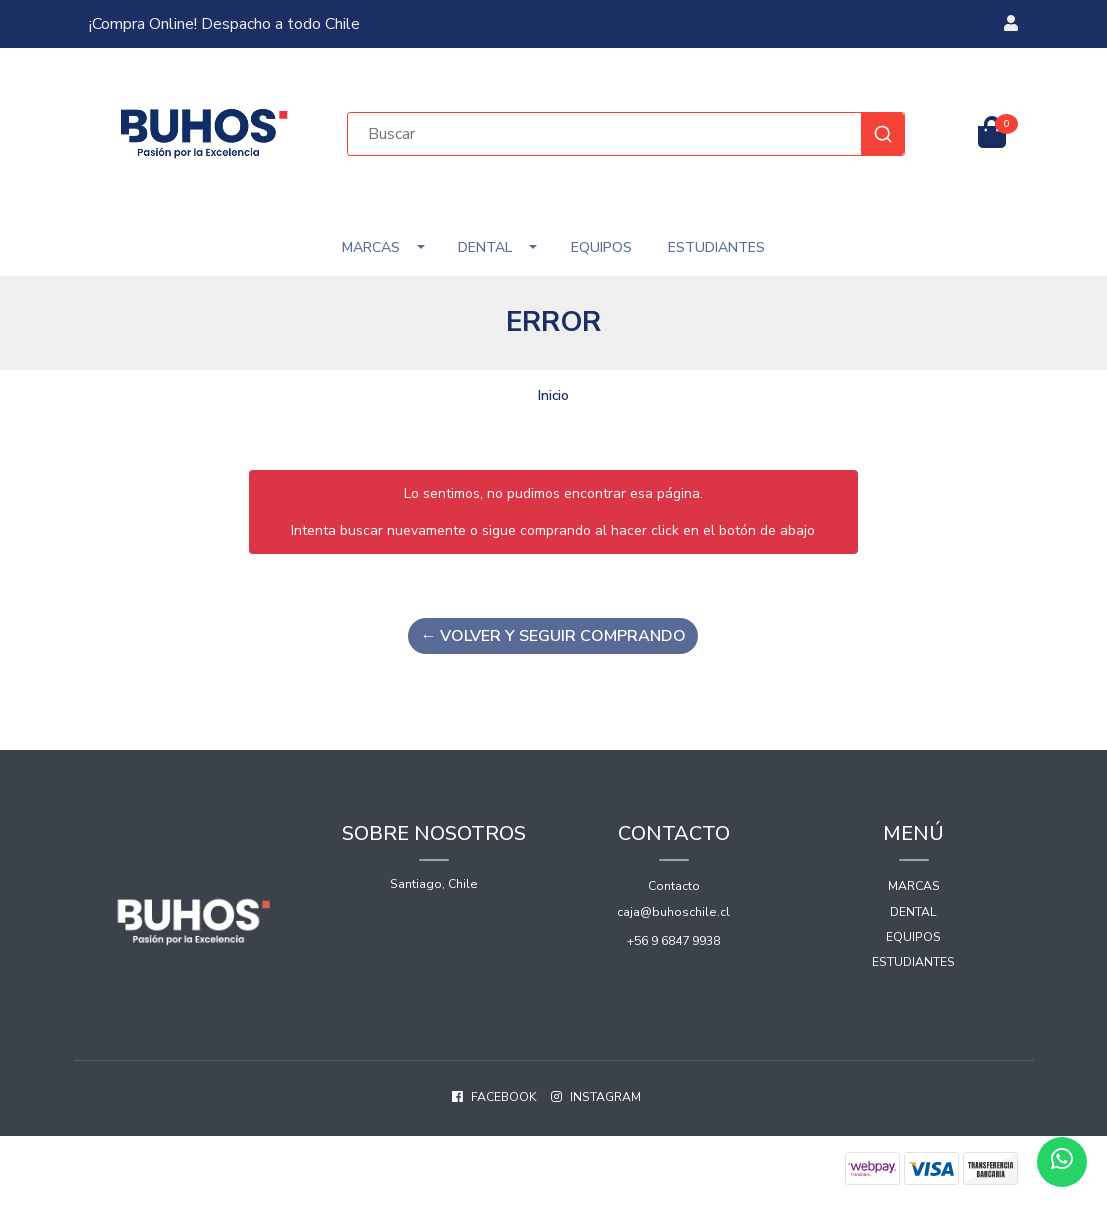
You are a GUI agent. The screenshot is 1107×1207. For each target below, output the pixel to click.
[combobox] (626, 134)
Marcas (371, 247)
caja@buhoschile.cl (673, 912)
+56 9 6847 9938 (673, 941)
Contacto (674, 886)
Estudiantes (716, 247)
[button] (1011, 24)
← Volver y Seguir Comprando (553, 636)
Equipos (601, 247)
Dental (485, 247)
